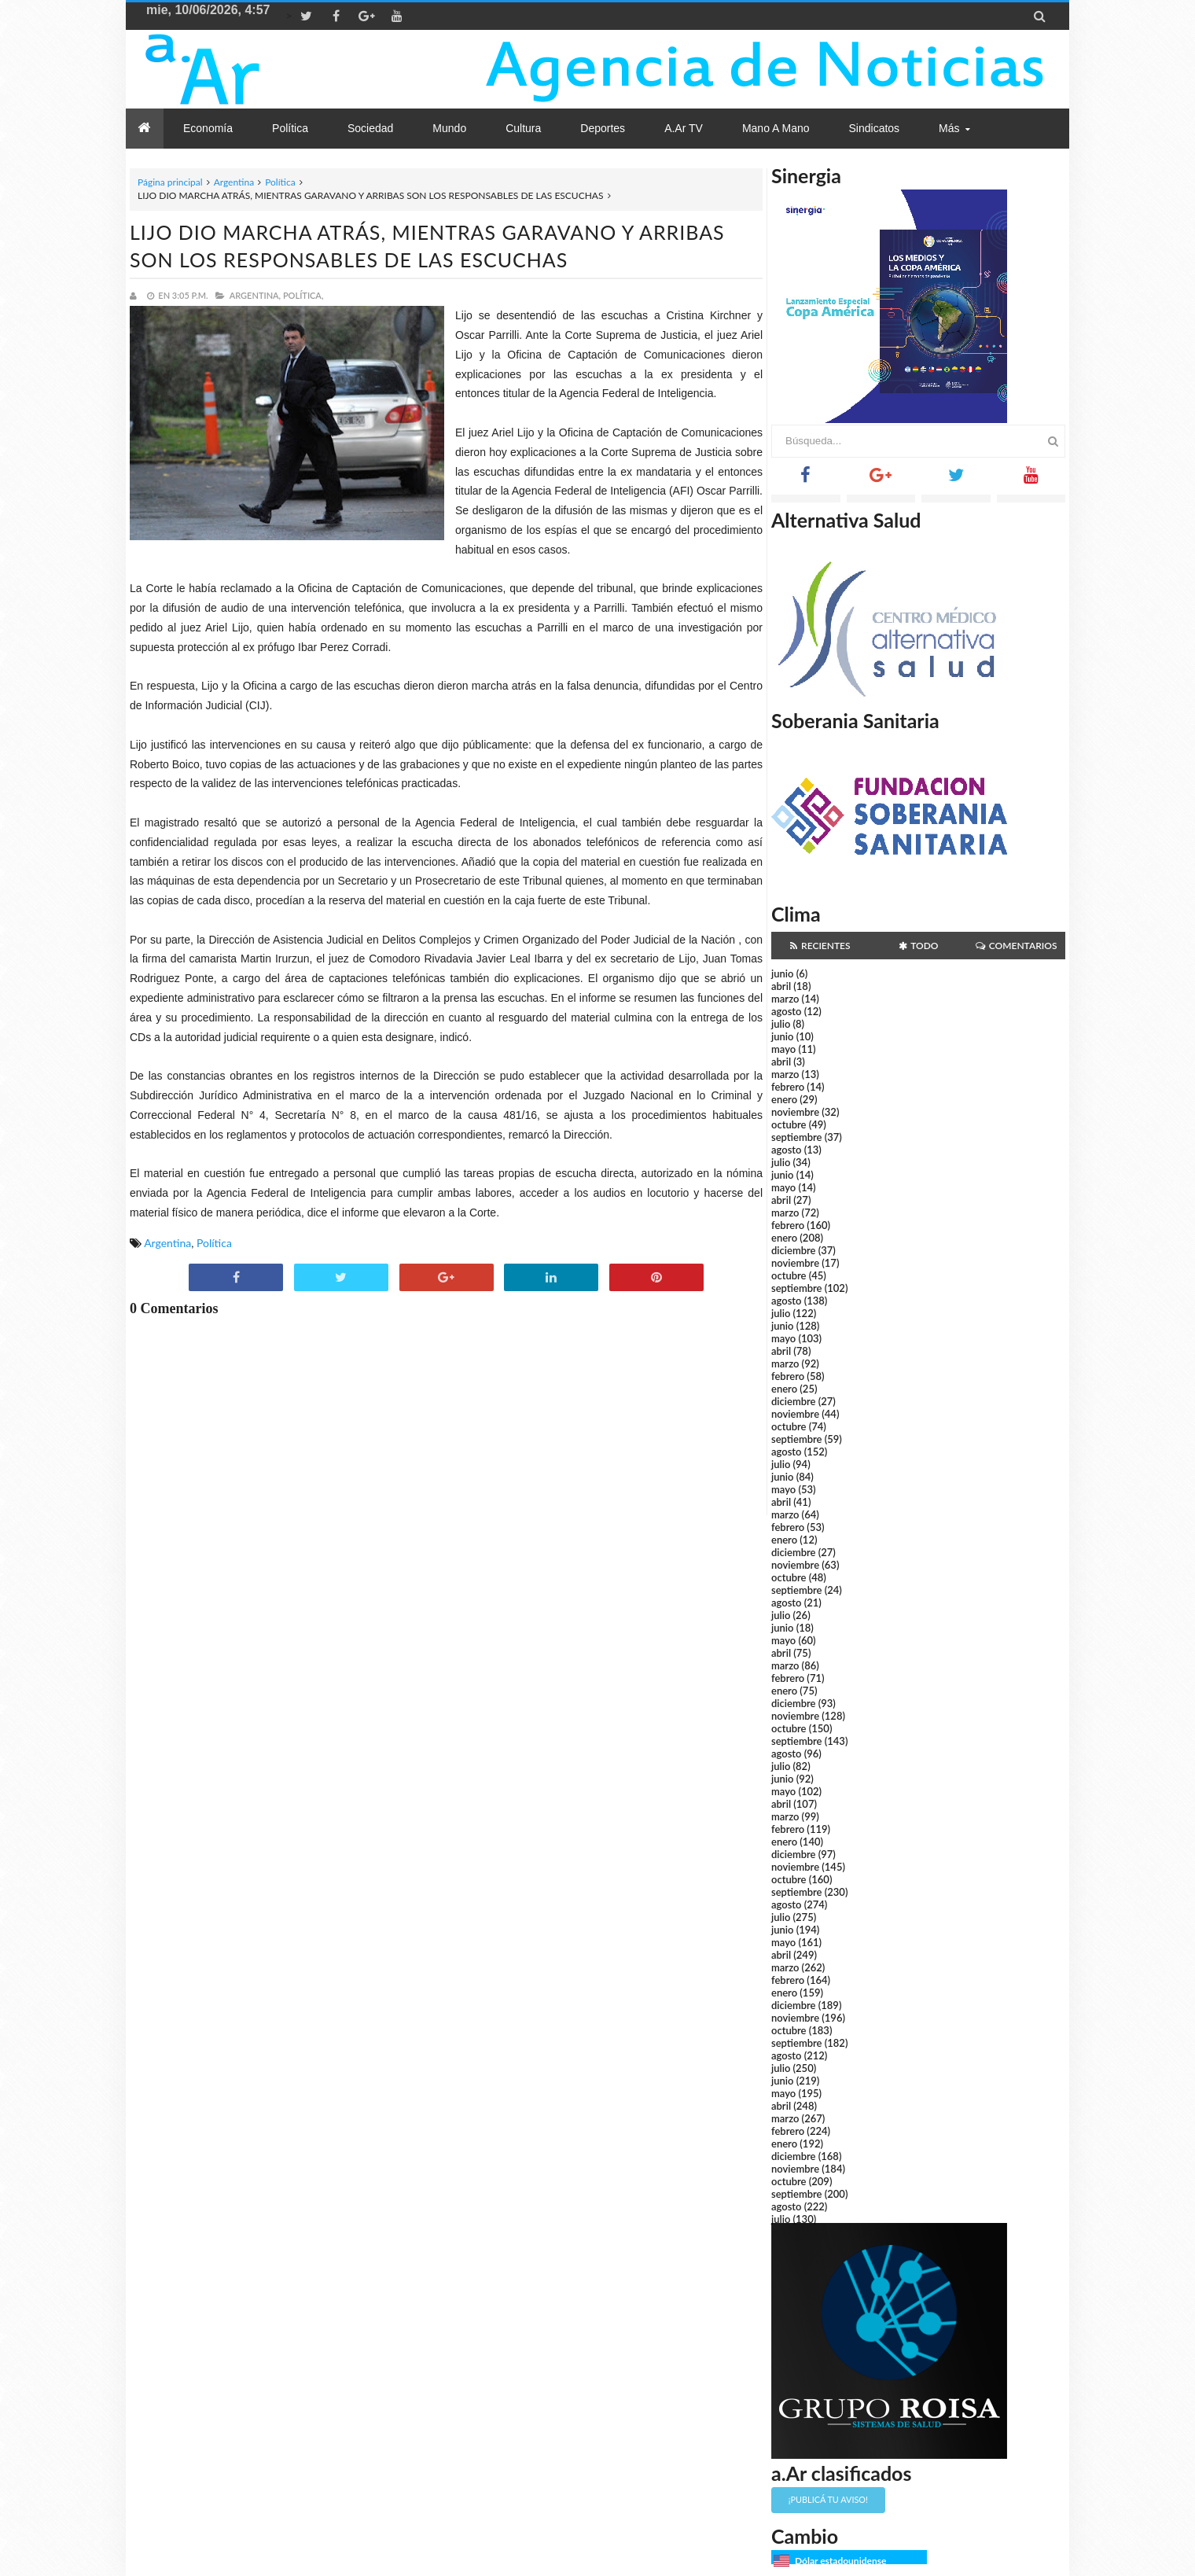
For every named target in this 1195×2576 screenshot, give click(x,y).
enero (784, 1099)
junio (782, 973)
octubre (789, 1124)
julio (780, 1024)
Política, (303, 295)
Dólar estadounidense (840, 2561)
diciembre (793, 1250)
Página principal (170, 182)
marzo (785, 998)
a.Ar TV (683, 128)
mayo (783, 1049)
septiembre (796, 1137)
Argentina (234, 182)
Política (280, 182)
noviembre (795, 1112)
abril (781, 986)
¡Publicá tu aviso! (828, 2499)
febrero (787, 1086)
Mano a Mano (776, 128)
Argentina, (255, 295)
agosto (786, 1011)
